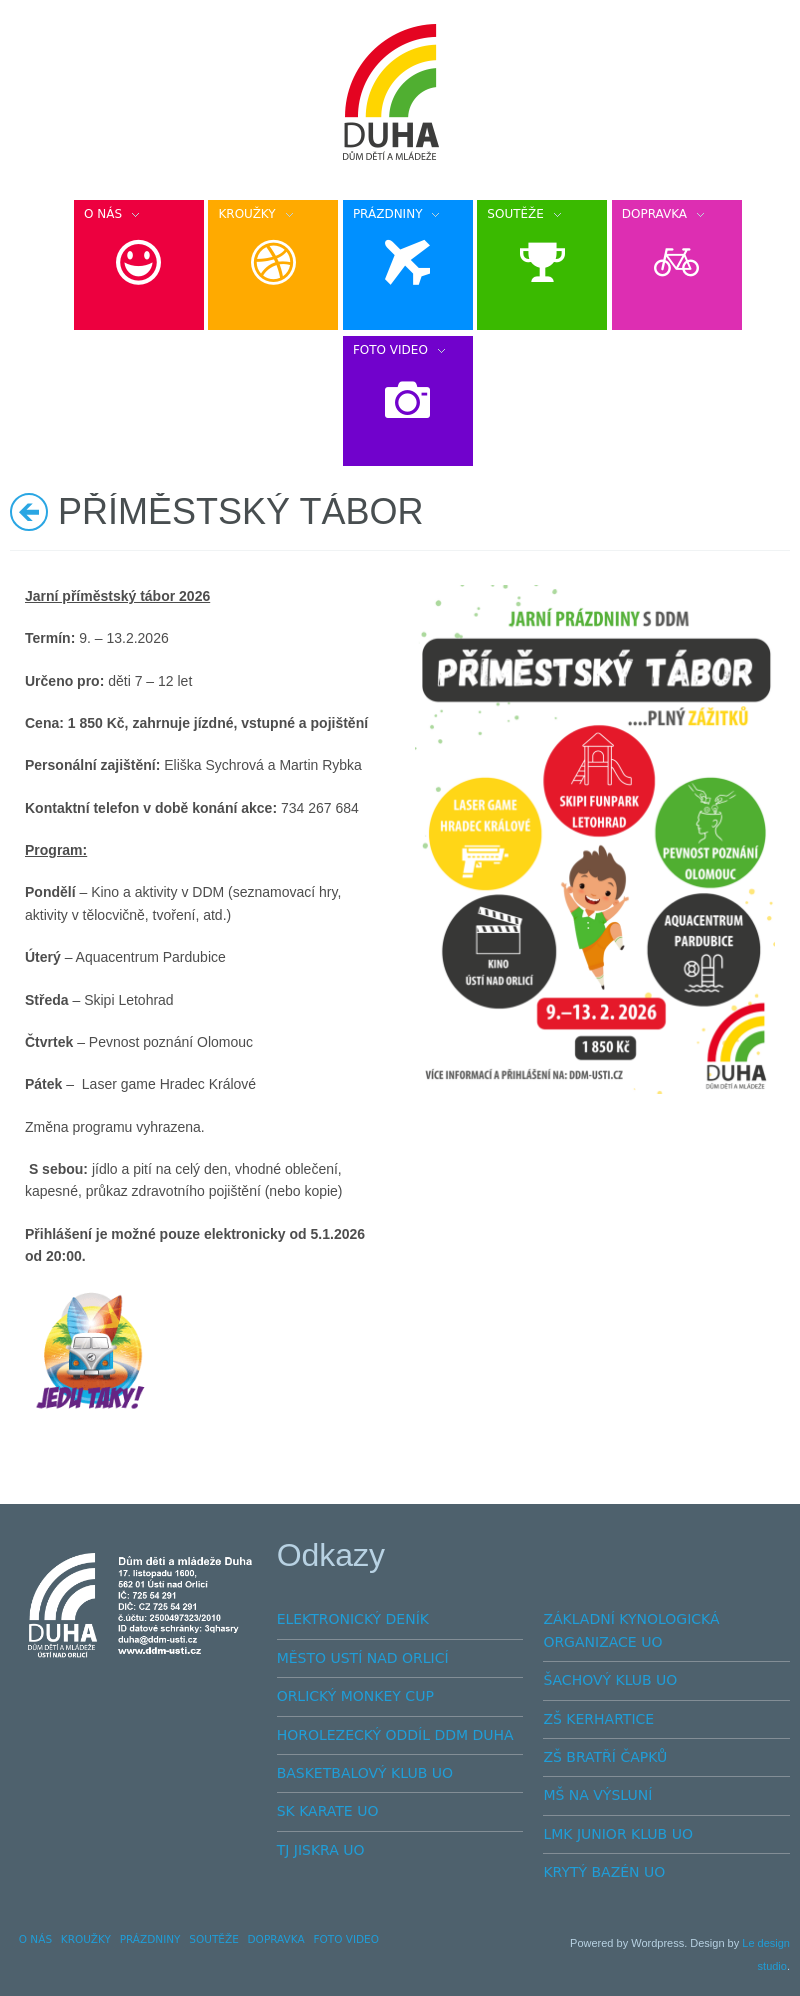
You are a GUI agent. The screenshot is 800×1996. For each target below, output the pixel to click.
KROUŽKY (86, 1939)
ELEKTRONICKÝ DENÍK (353, 1619)
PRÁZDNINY (150, 1939)
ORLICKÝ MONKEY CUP (355, 1696)
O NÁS (35, 1939)
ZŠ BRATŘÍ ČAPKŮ (605, 1757)
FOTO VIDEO (346, 1939)
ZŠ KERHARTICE (598, 1719)
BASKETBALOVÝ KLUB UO (365, 1773)
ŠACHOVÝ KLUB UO (610, 1680)
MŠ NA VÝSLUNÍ (597, 1795)
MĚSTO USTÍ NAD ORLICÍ (363, 1658)
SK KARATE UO (328, 1811)
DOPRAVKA (276, 1939)
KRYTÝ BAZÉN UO (604, 1872)
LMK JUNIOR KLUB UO (618, 1834)
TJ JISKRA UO (321, 1850)
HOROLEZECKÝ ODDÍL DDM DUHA (395, 1735)
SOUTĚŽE (214, 1939)
